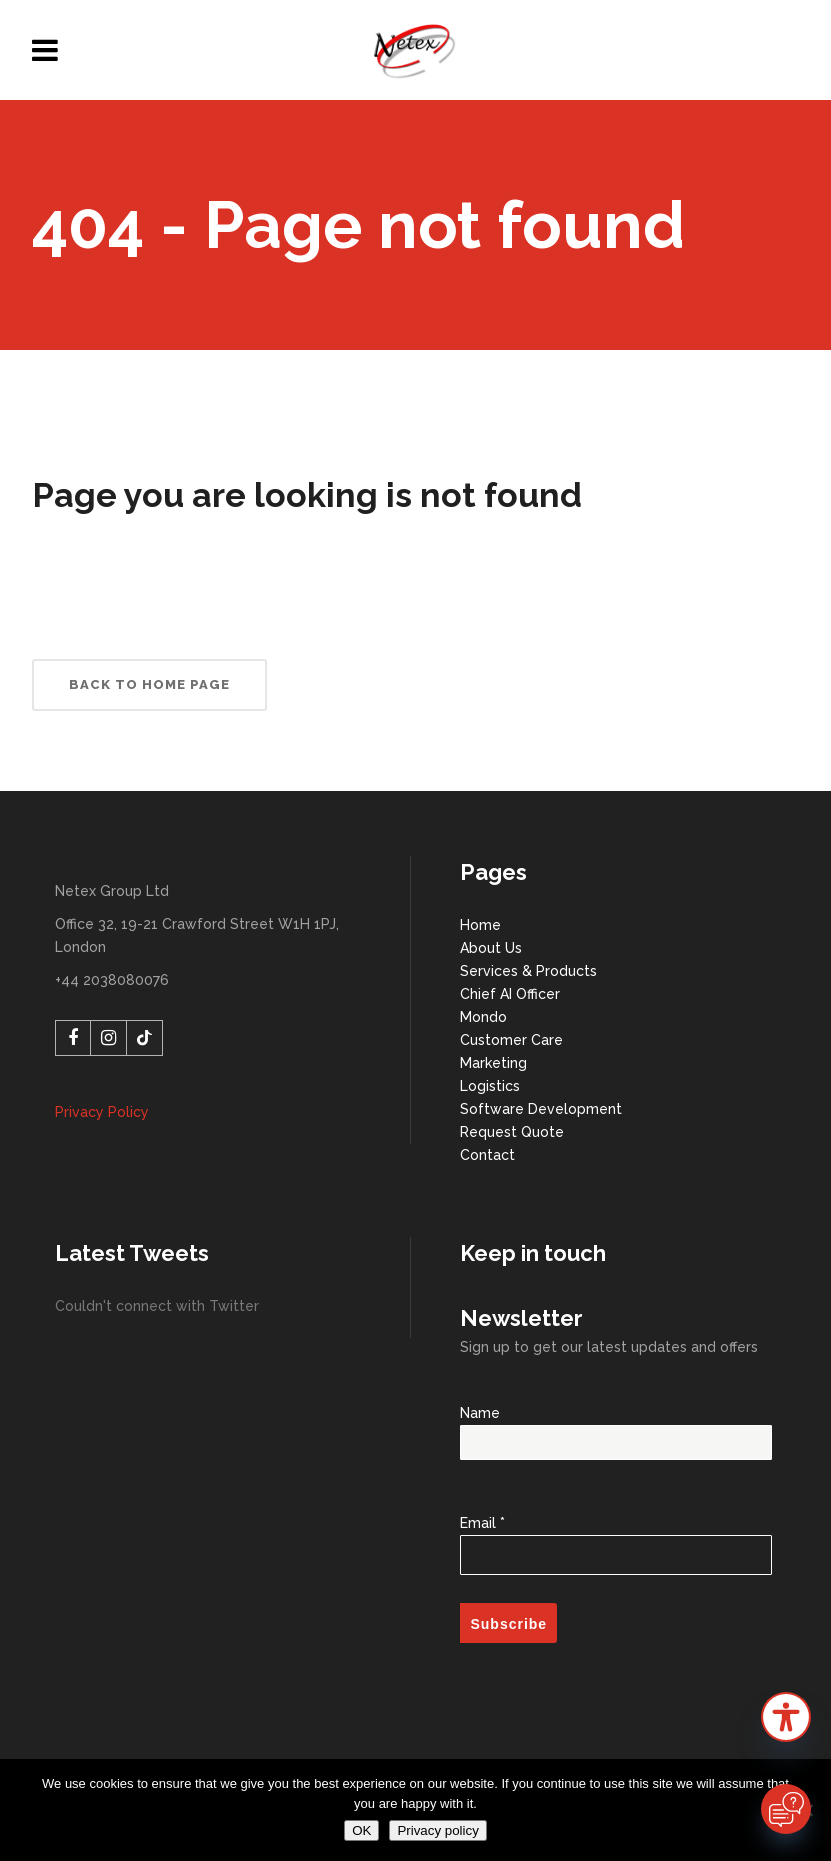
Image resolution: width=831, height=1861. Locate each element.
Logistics (490, 1086)
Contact (487, 1155)
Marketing (493, 1063)
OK (361, 1830)
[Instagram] (109, 1038)
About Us (491, 948)
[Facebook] (73, 1038)
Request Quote (512, 1132)
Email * (615, 1534)
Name (615, 1428)
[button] (786, 1720)
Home (480, 925)
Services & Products (528, 971)
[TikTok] (145, 1038)
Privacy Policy (102, 1112)
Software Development (541, 1109)
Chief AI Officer (510, 994)
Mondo (483, 1017)
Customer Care (511, 1040)
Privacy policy (437, 1830)
